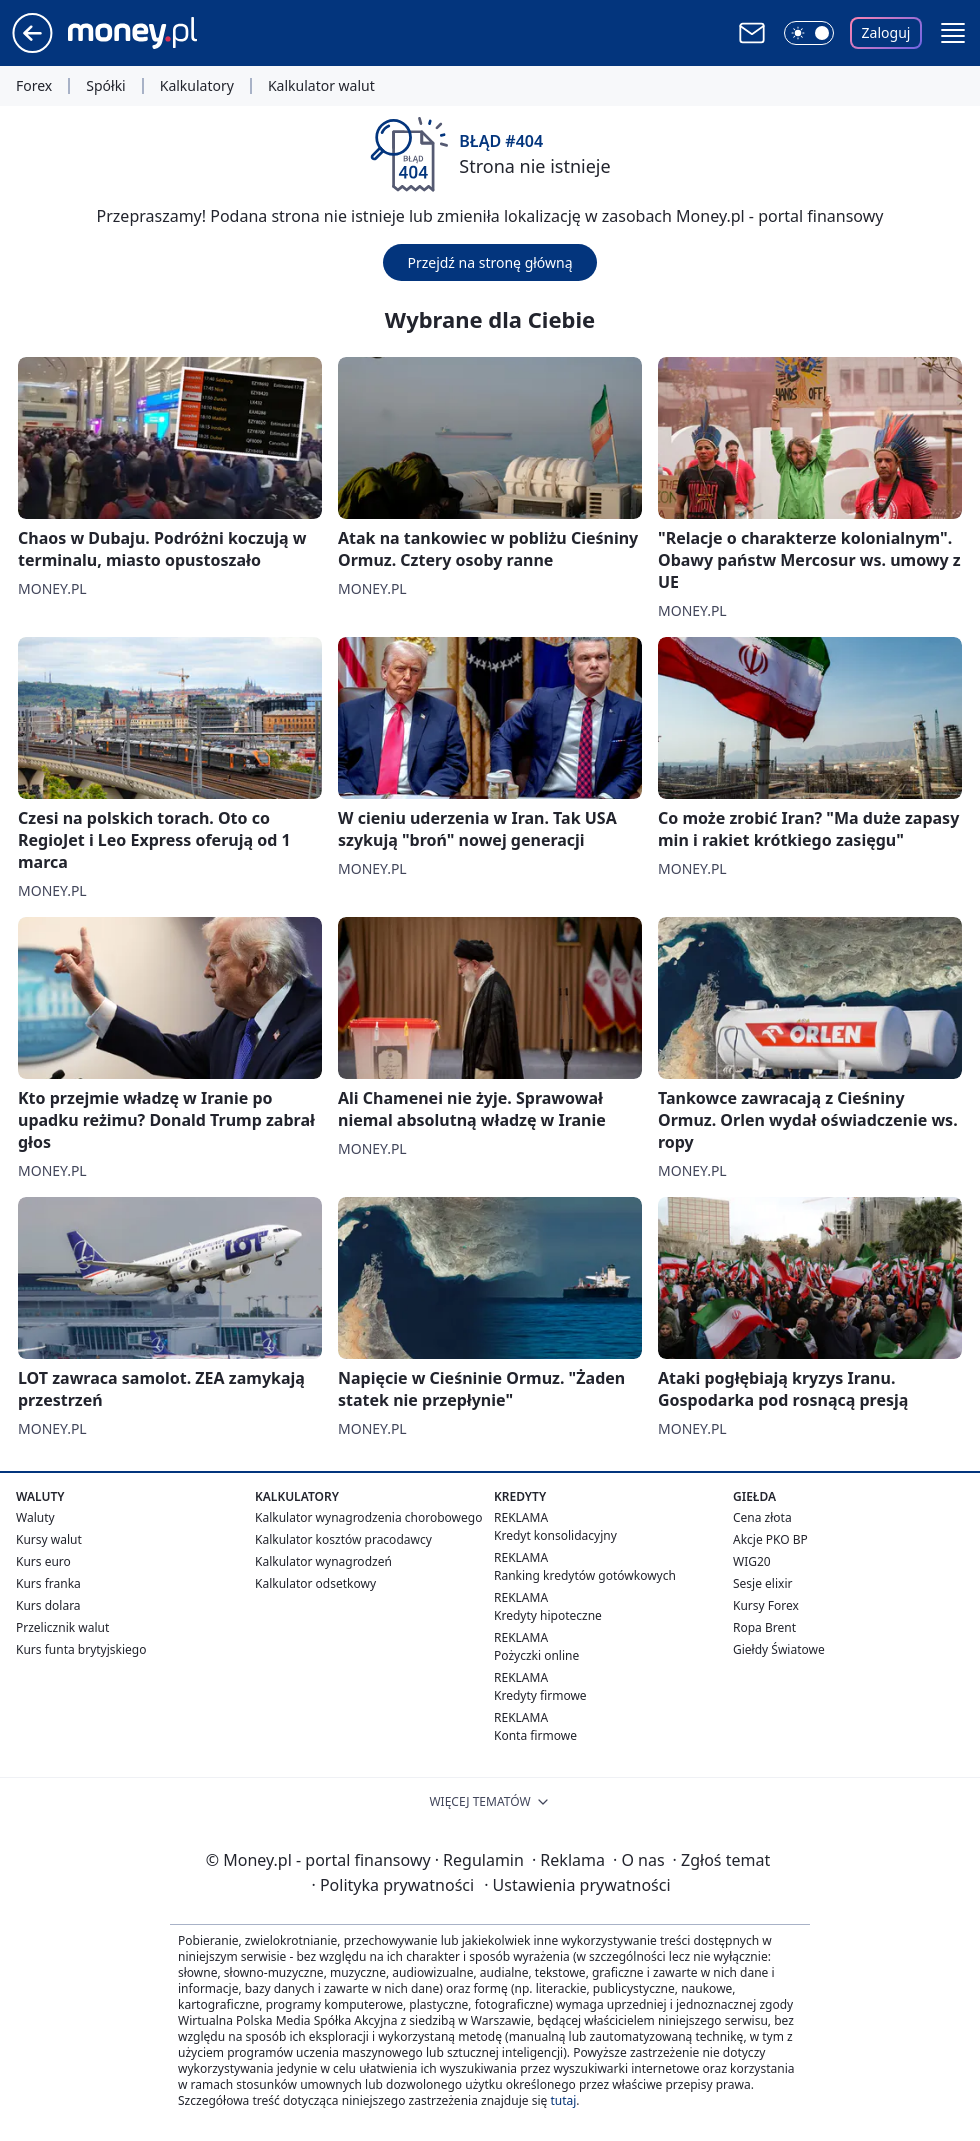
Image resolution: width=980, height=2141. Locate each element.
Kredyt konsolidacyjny (555, 1535)
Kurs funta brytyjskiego (81, 1649)
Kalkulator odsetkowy (315, 1583)
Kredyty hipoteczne (548, 1615)
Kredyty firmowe (540, 1695)
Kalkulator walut (321, 86)
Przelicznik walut (62, 1627)
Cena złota (762, 1517)
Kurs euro (43, 1561)
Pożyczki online (536, 1655)
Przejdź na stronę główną (489, 262)
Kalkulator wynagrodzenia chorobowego (368, 1517)
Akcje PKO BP (770, 1539)
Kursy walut (49, 1539)
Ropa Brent (764, 1627)
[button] (953, 33)
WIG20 (752, 1561)
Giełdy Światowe (779, 1649)
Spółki (105, 86)
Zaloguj (886, 32)
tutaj (563, 2100)
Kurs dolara (48, 1605)
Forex (34, 86)
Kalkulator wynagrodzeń (323, 1561)
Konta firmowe (535, 1735)
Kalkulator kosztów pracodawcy (343, 1539)
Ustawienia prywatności (577, 1885)
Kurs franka (48, 1583)
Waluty (35, 1517)
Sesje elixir (762, 1583)
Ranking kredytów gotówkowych (585, 1575)
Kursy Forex (766, 1605)
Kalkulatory (197, 86)
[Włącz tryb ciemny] (809, 33)
